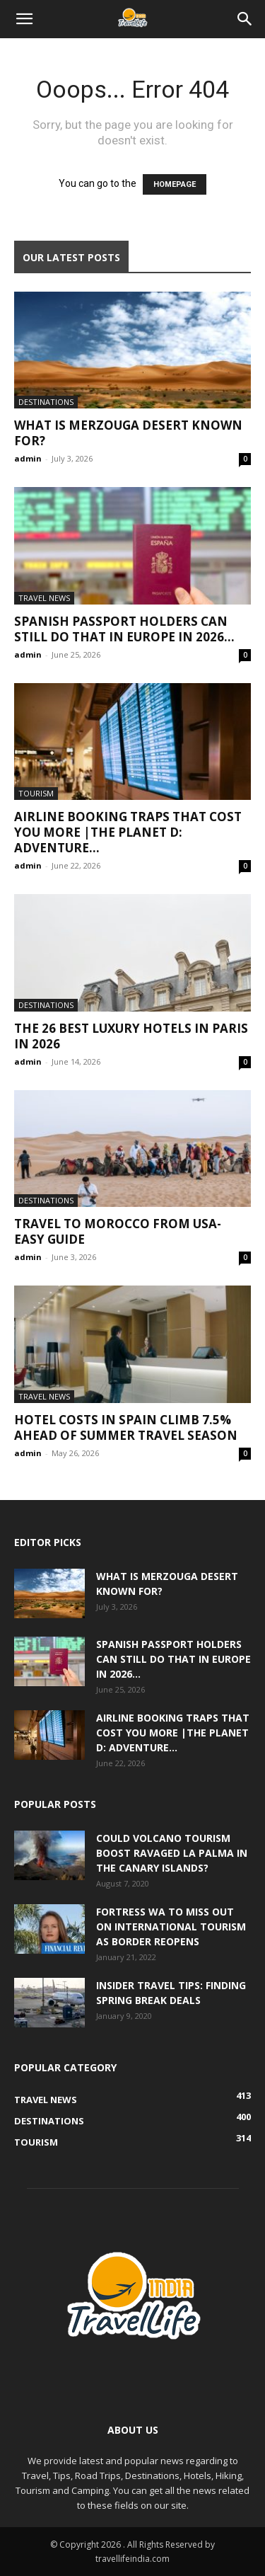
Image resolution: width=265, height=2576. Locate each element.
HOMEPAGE (174, 184)
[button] (24, 19)
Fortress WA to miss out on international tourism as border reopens (171, 1926)
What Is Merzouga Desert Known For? (128, 433)
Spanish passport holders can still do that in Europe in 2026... (124, 629)
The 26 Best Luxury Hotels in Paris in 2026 (131, 1036)
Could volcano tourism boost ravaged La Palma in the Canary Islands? (171, 1852)
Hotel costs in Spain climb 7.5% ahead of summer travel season (125, 1427)
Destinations (45, 401)
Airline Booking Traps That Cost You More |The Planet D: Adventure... (128, 832)
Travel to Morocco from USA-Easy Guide (117, 1231)
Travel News (44, 598)
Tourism (36, 793)
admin (28, 458)
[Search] (245, 19)
